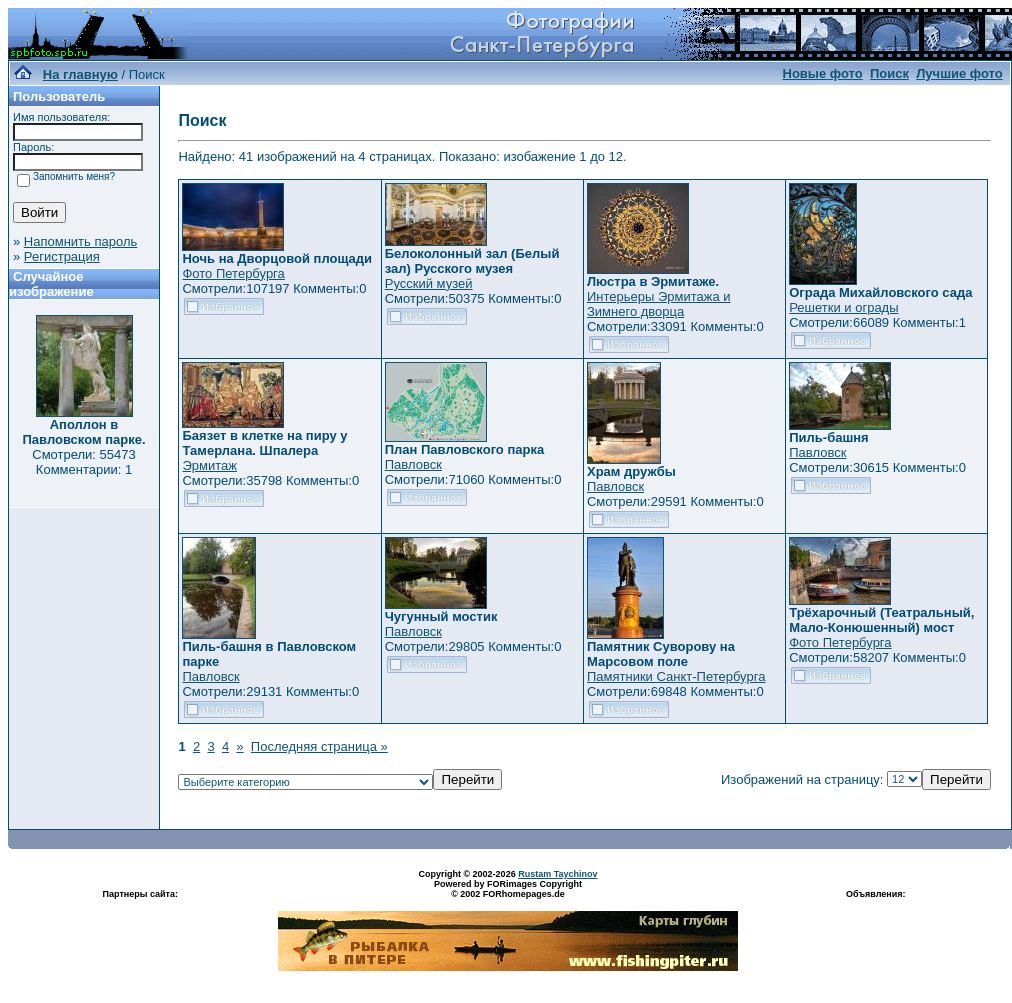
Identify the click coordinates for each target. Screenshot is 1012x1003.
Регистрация (62, 256)
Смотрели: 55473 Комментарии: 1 (83, 462)
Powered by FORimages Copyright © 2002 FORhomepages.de (508, 889)
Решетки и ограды (843, 307)
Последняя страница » (319, 746)
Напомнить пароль (80, 241)
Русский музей (429, 283)
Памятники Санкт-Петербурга (676, 676)
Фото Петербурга (233, 273)
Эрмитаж (209, 465)
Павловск (413, 464)
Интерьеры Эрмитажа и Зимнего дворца (659, 304)
